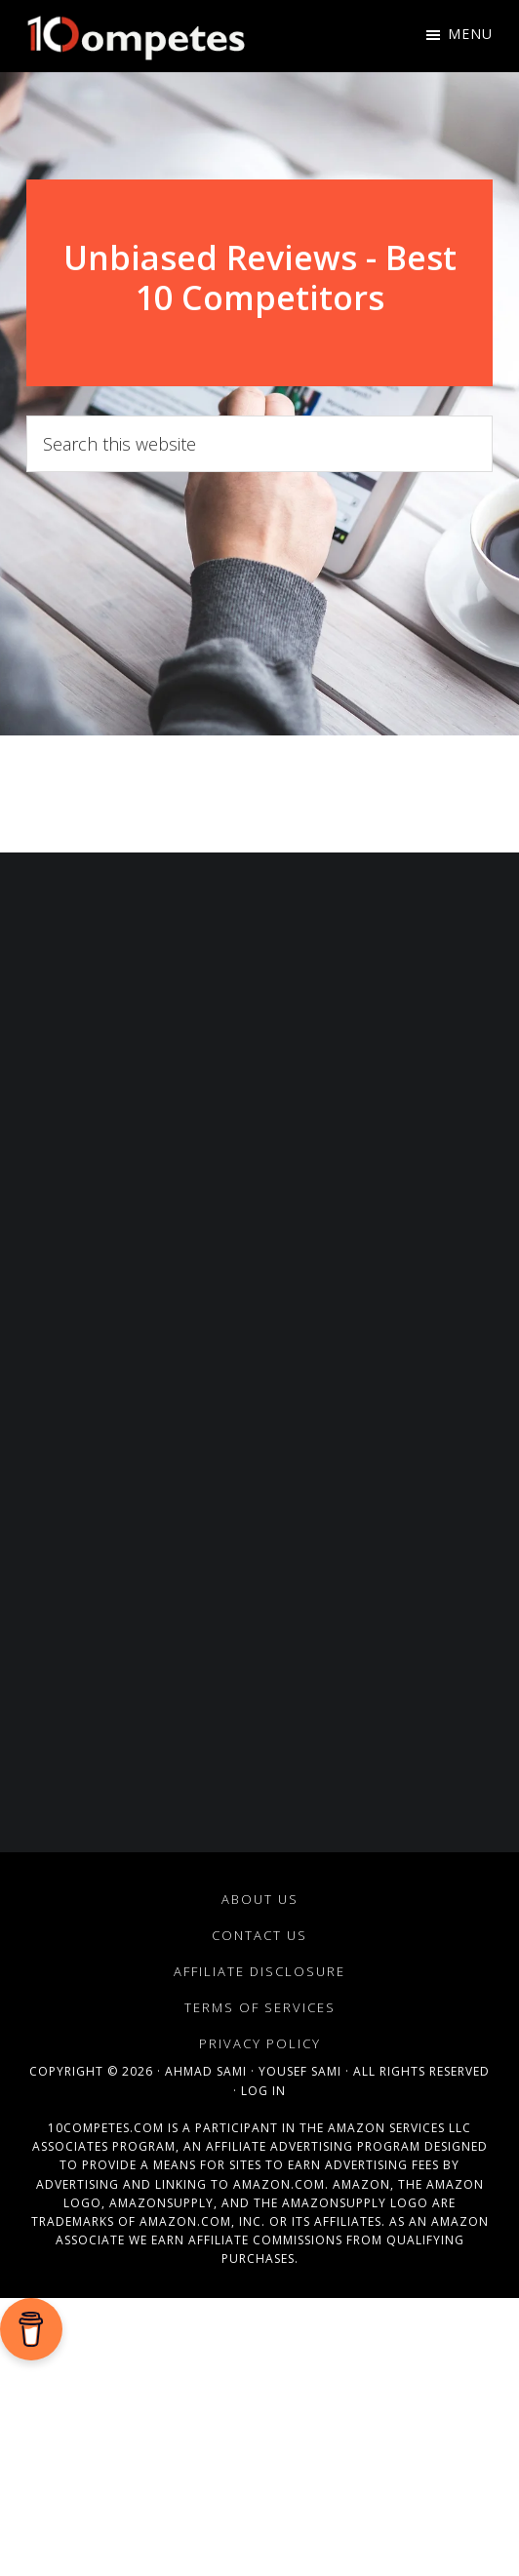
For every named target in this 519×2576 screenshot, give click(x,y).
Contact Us (259, 1935)
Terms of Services (260, 2007)
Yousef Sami (300, 2071)
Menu (470, 33)
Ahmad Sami (206, 2071)
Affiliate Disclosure (259, 1971)
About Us (260, 1899)
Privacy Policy (260, 2043)
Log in (263, 2090)
